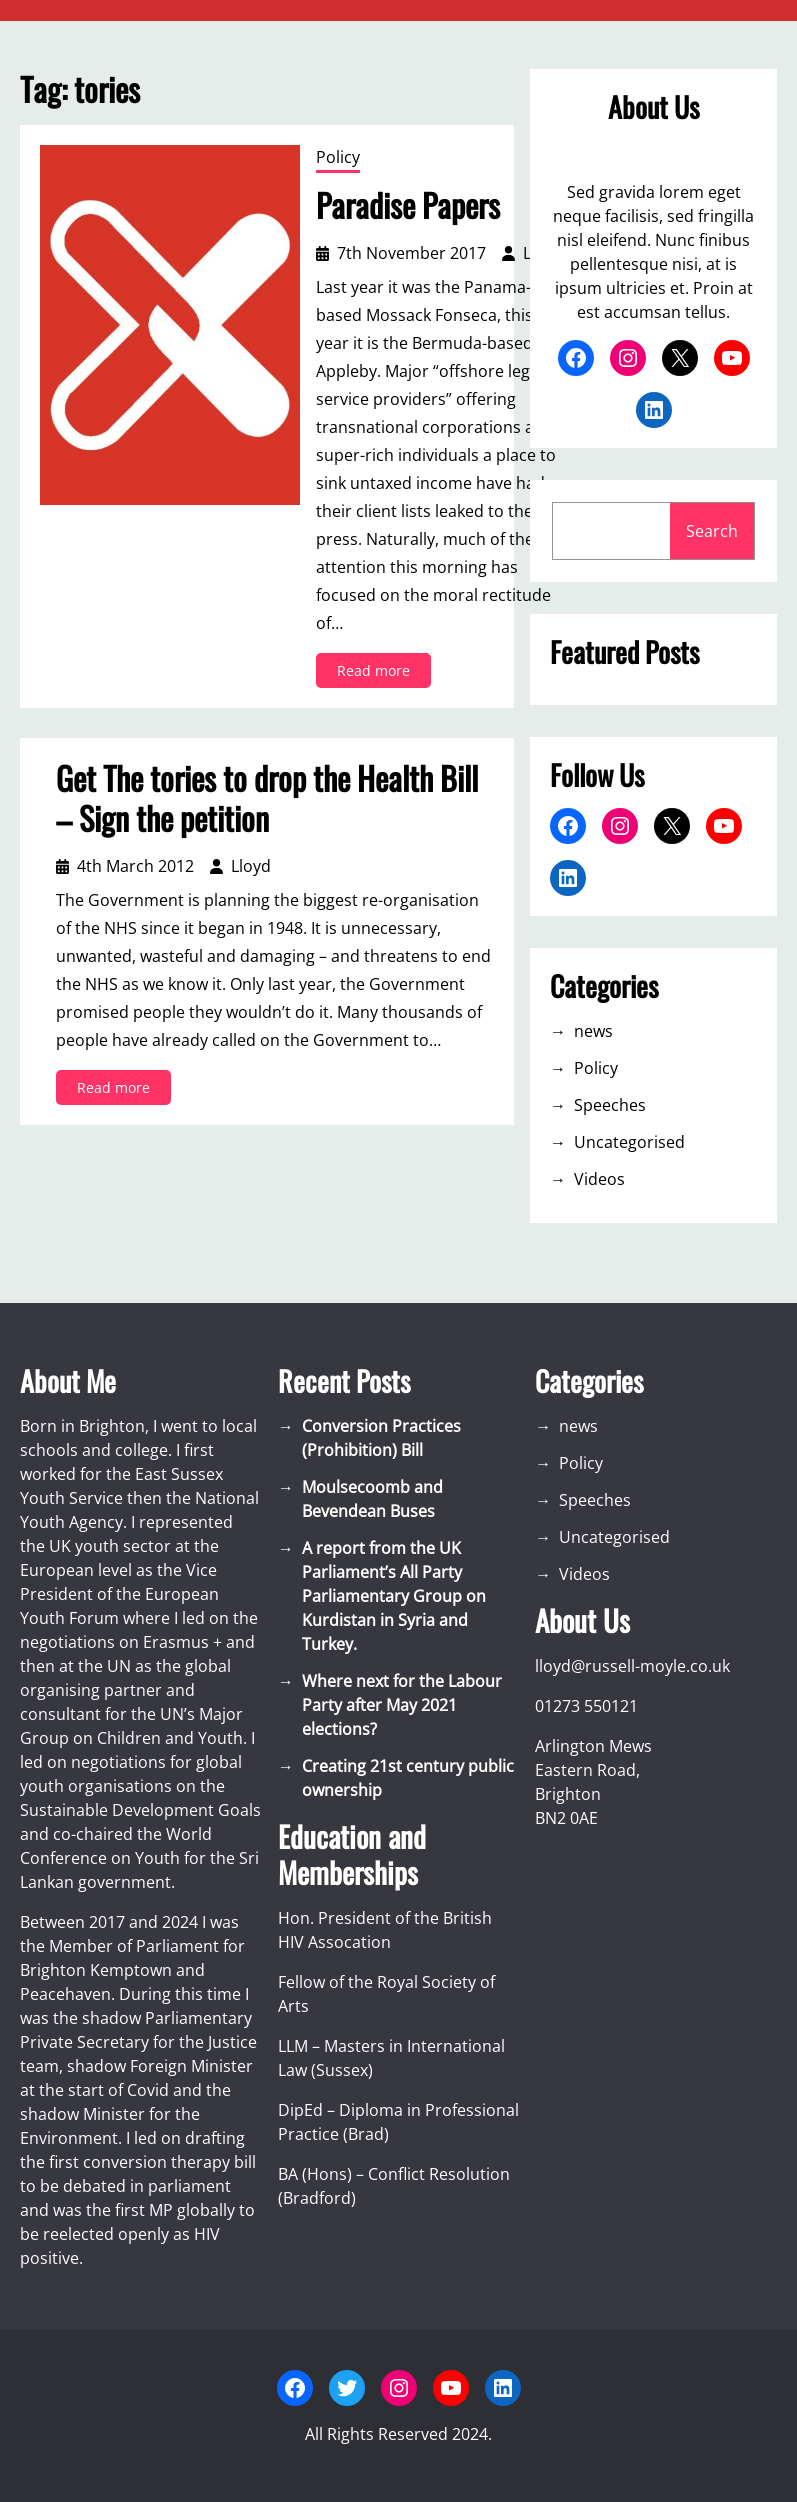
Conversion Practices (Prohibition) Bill (381, 1438)
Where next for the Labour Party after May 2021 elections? (402, 1705)
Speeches (610, 1105)
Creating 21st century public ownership (408, 1778)
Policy (338, 157)
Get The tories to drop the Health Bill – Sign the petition (267, 798)
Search (712, 531)
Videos (599, 1179)
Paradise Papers (408, 205)
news (593, 1031)
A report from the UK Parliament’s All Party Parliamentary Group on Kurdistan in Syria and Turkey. (394, 1596)
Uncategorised (629, 1142)
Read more (377, 673)
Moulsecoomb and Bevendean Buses (372, 1499)
